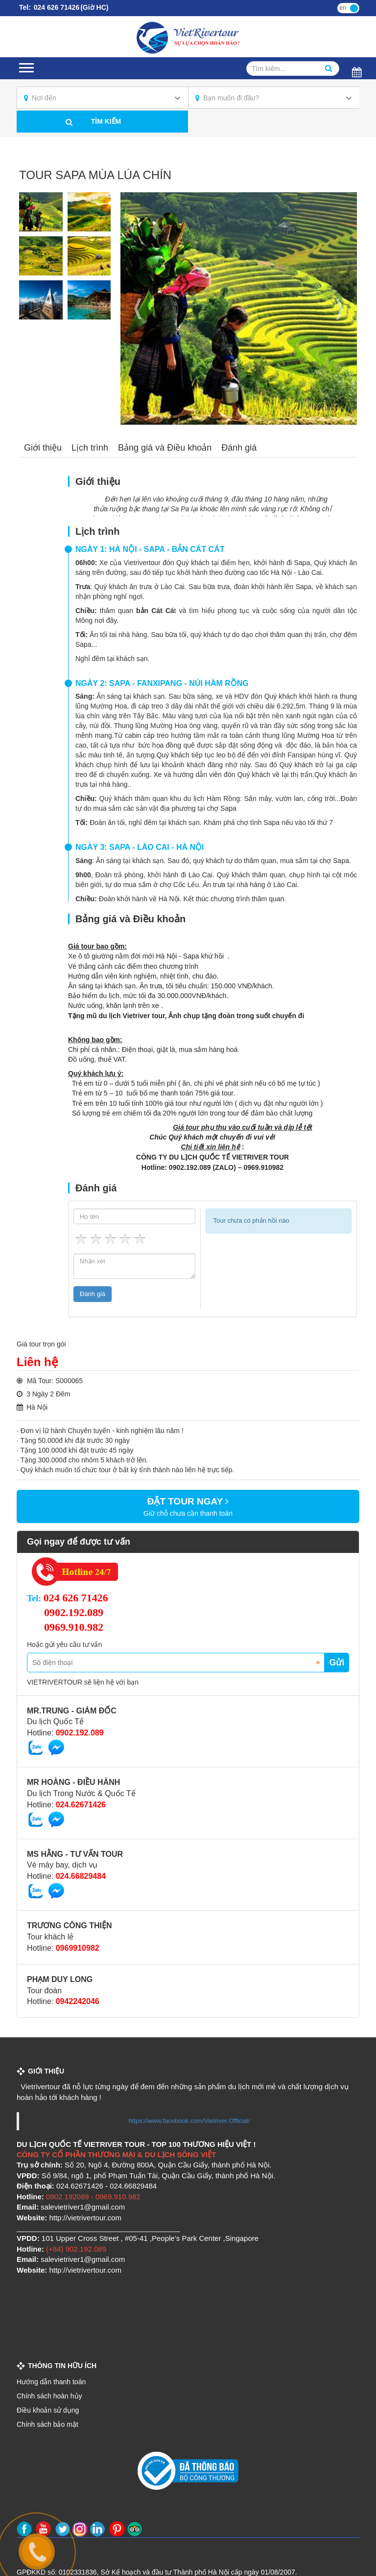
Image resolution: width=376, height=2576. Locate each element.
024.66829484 (81, 1876)
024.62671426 (81, 1805)
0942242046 (77, 2001)
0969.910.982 (73, 1627)
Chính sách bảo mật (47, 2424)
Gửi (336, 1662)
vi (354, 7)
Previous (137, 308)
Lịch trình (89, 448)
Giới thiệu (43, 448)
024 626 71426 (55, 7)
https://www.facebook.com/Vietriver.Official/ (189, 2120)
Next (340, 308)
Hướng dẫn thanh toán (51, 2382)
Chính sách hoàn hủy (49, 2396)
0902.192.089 (73, 1612)
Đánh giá (239, 448)
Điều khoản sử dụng (48, 2410)
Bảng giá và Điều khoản (165, 448)
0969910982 (77, 1948)
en (342, 7)
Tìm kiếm (106, 121)
